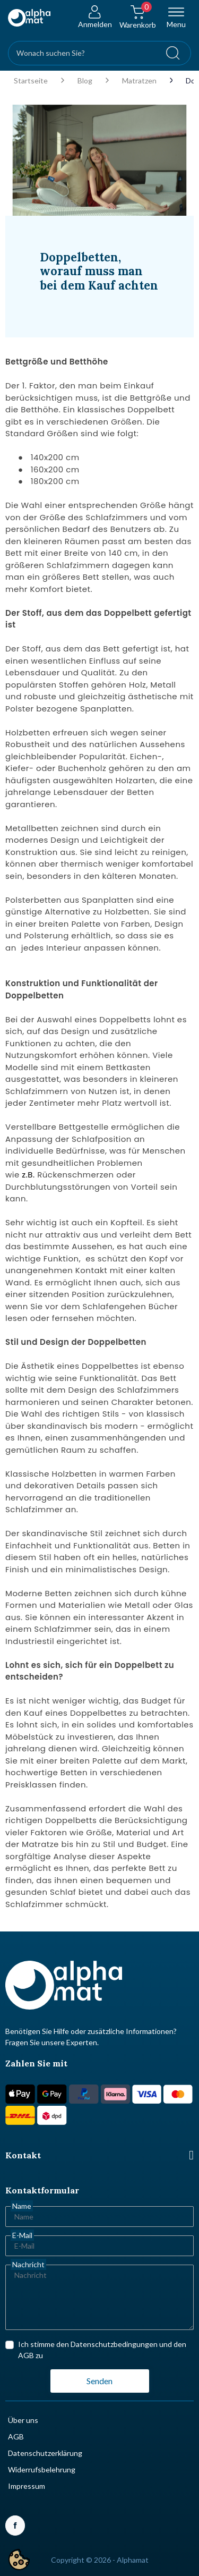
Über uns (23, 2420)
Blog (84, 80)
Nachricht (28, 2264)
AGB (16, 2436)
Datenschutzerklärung (45, 2453)
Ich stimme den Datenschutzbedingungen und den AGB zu (102, 2350)
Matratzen (139, 80)
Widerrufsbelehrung (41, 2469)
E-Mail (22, 2235)
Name (21, 2205)
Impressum (26, 2485)
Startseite (31, 80)
